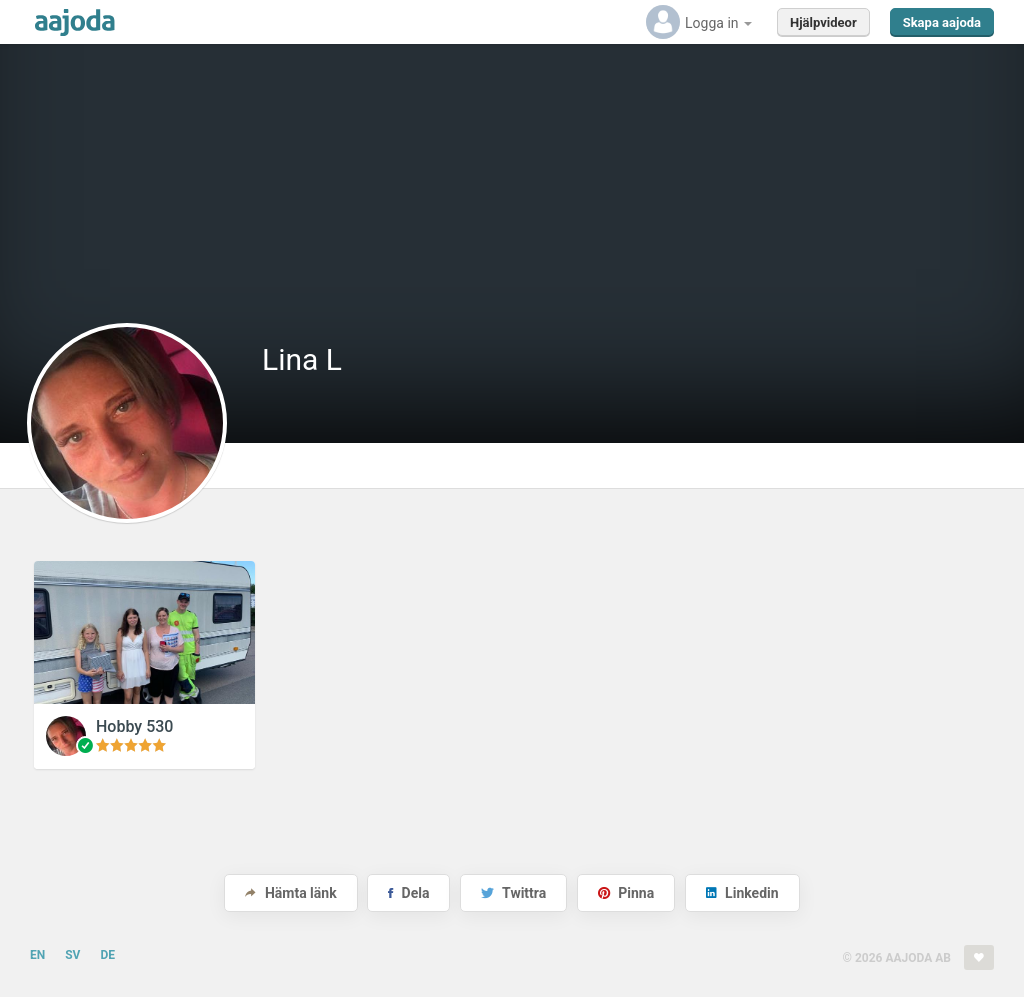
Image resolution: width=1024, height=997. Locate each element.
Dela (408, 893)
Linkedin (742, 893)
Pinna (626, 893)
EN (37, 955)
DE (107, 955)
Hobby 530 (134, 726)
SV (72, 955)
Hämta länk (290, 893)
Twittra (513, 893)
